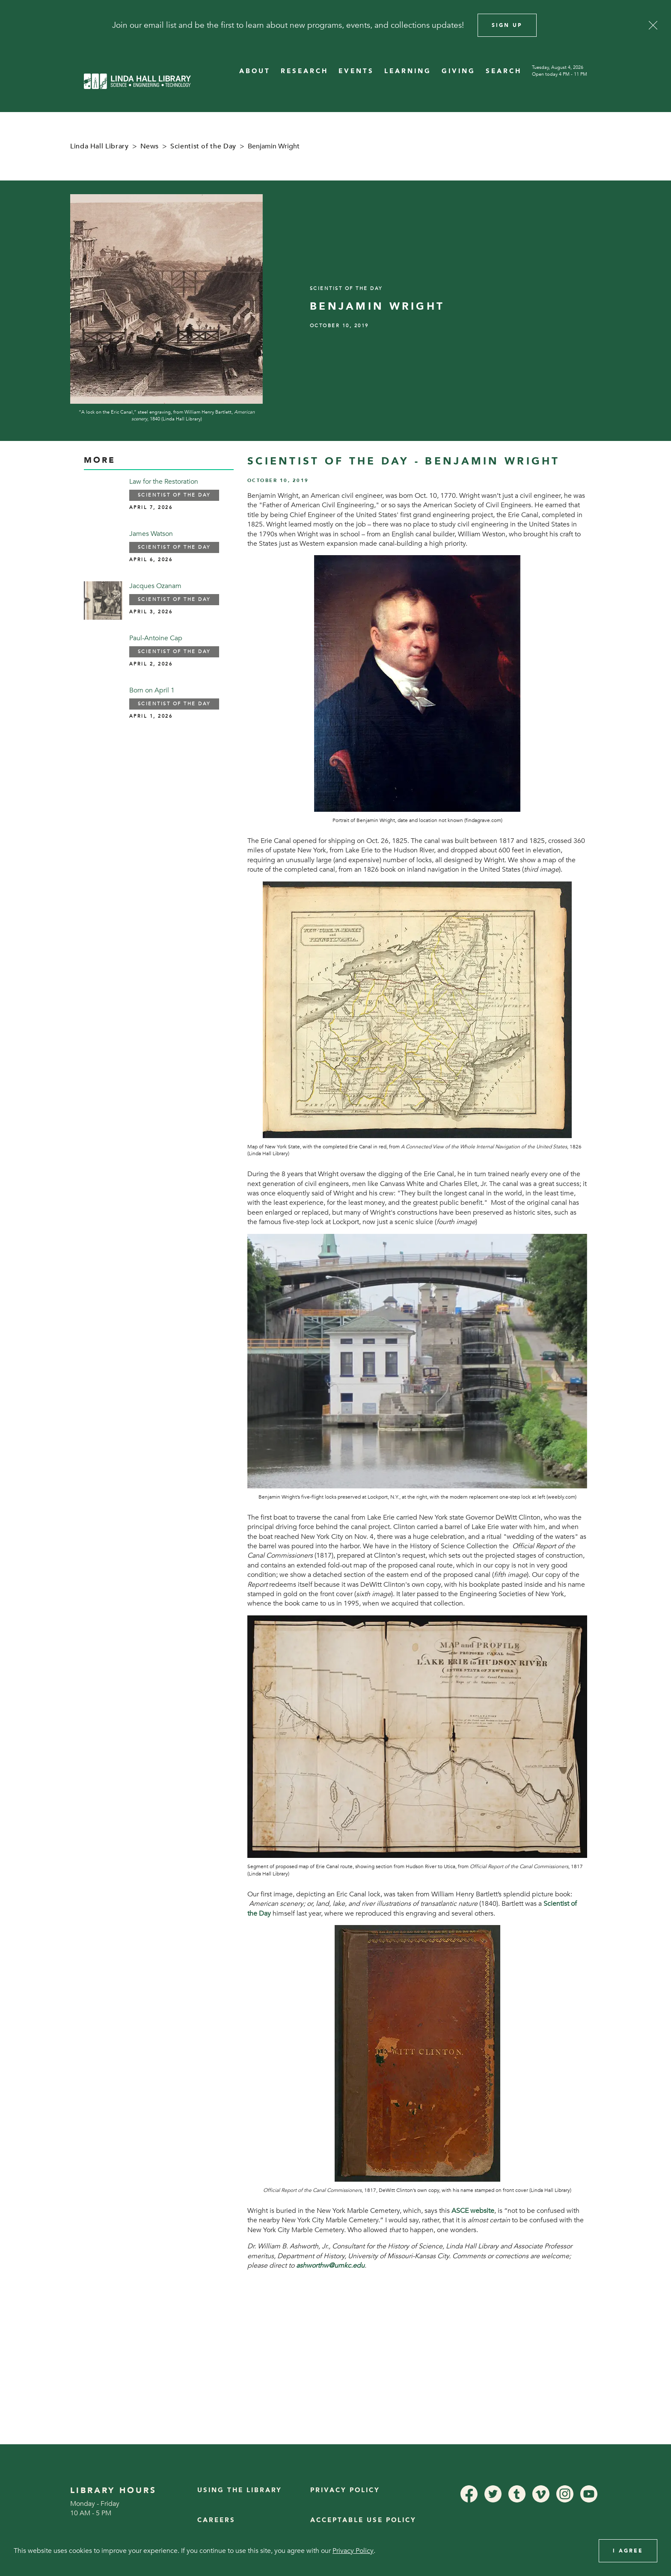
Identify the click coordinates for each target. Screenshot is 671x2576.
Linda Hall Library (99, 146)
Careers (216, 2520)
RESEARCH (304, 71)
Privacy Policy (345, 2490)
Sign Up (507, 25)
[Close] (653, 25)
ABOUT (254, 71)
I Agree (628, 2550)
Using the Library (239, 2490)
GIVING (458, 71)
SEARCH (504, 71)
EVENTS (356, 71)
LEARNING (407, 71)
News (149, 146)
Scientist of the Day (203, 146)
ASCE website (472, 2210)
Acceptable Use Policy (363, 2520)
